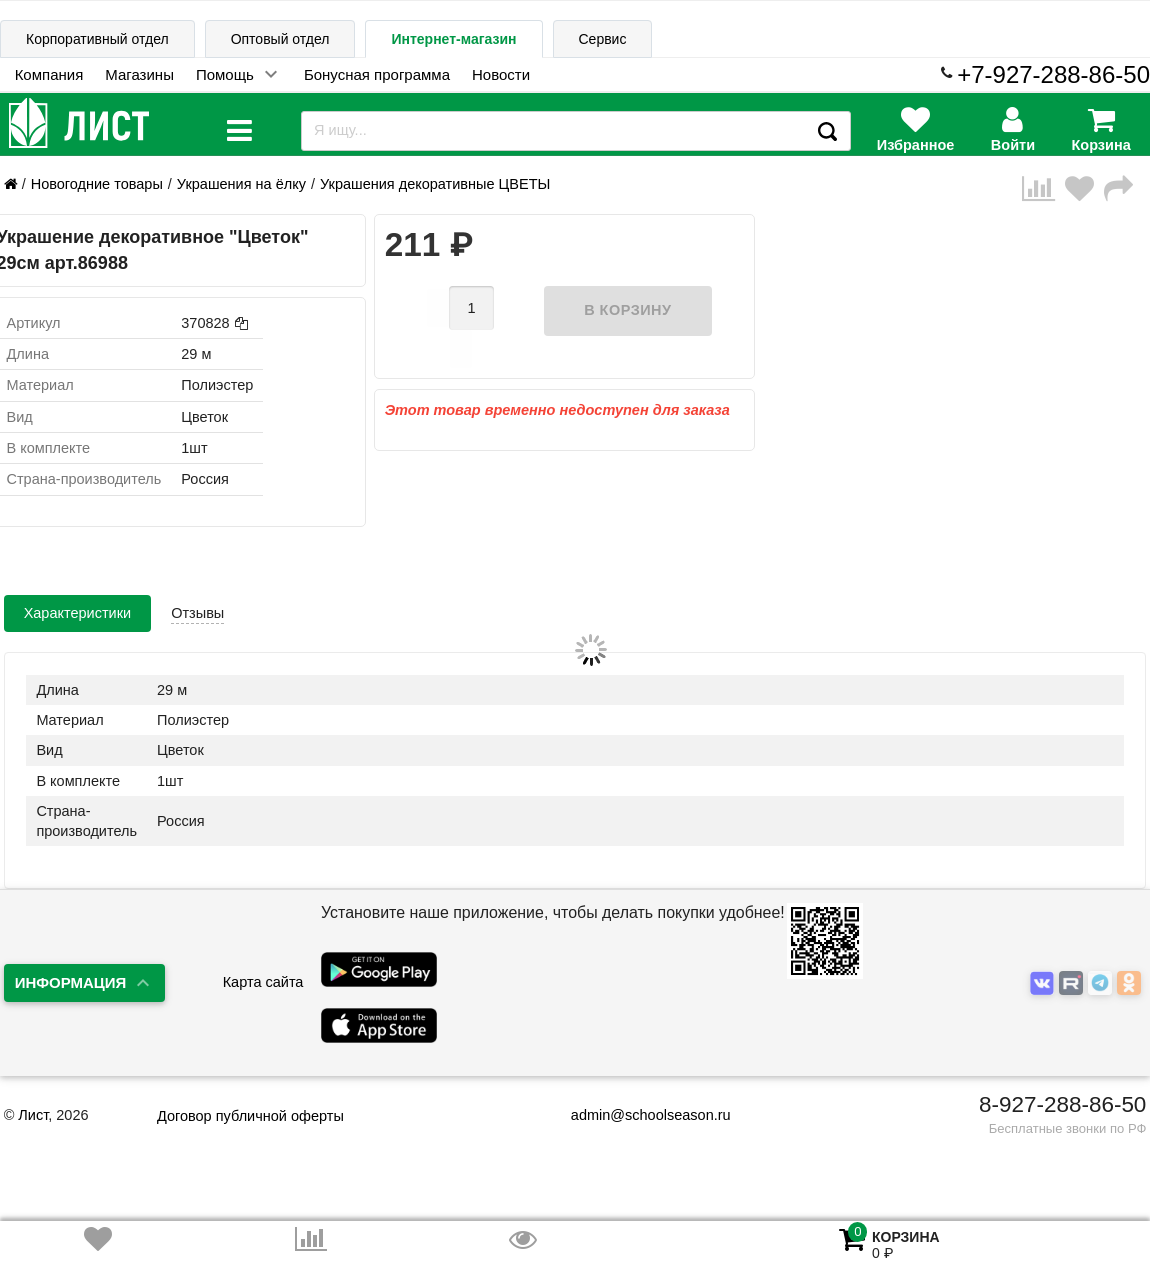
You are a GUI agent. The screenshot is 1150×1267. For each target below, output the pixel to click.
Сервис (603, 39)
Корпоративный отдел (97, 39)
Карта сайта (263, 982)
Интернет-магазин (453, 39)
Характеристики (78, 613)
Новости (501, 74)
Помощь (225, 74)
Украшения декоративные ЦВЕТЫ (435, 184)
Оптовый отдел (280, 39)
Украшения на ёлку (241, 184)
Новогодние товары (97, 184)
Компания (49, 74)
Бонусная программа (377, 74)
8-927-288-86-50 (1062, 1104)
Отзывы (197, 613)
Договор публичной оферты (250, 1116)
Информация (71, 982)
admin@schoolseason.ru (638, 1115)
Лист (33, 1115)
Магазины (139, 74)
